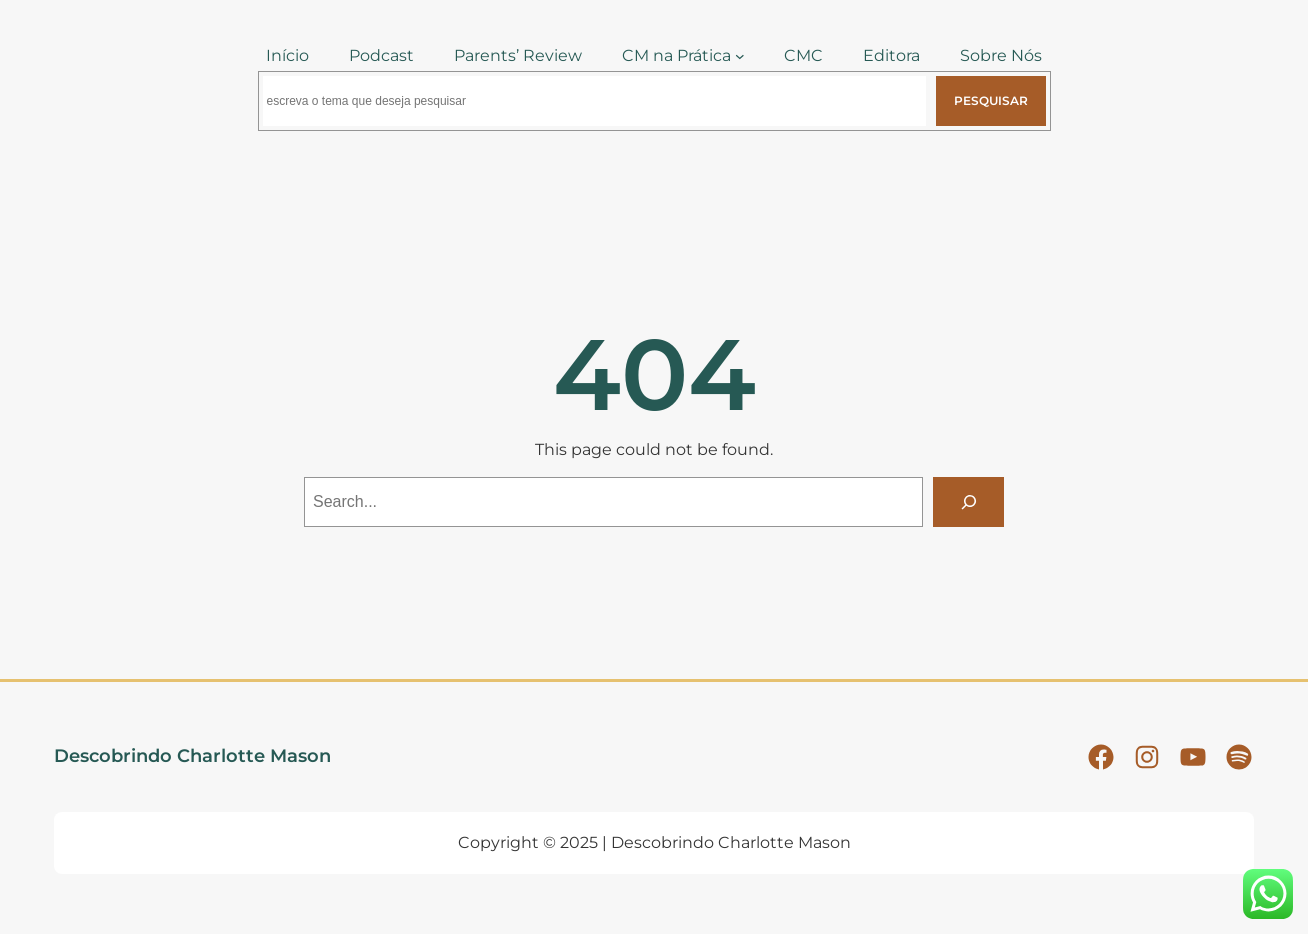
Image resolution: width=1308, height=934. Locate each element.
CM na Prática (676, 55)
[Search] (968, 501)
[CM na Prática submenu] (740, 56)
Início (287, 55)
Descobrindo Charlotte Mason (192, 756)
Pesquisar (991, 100)
